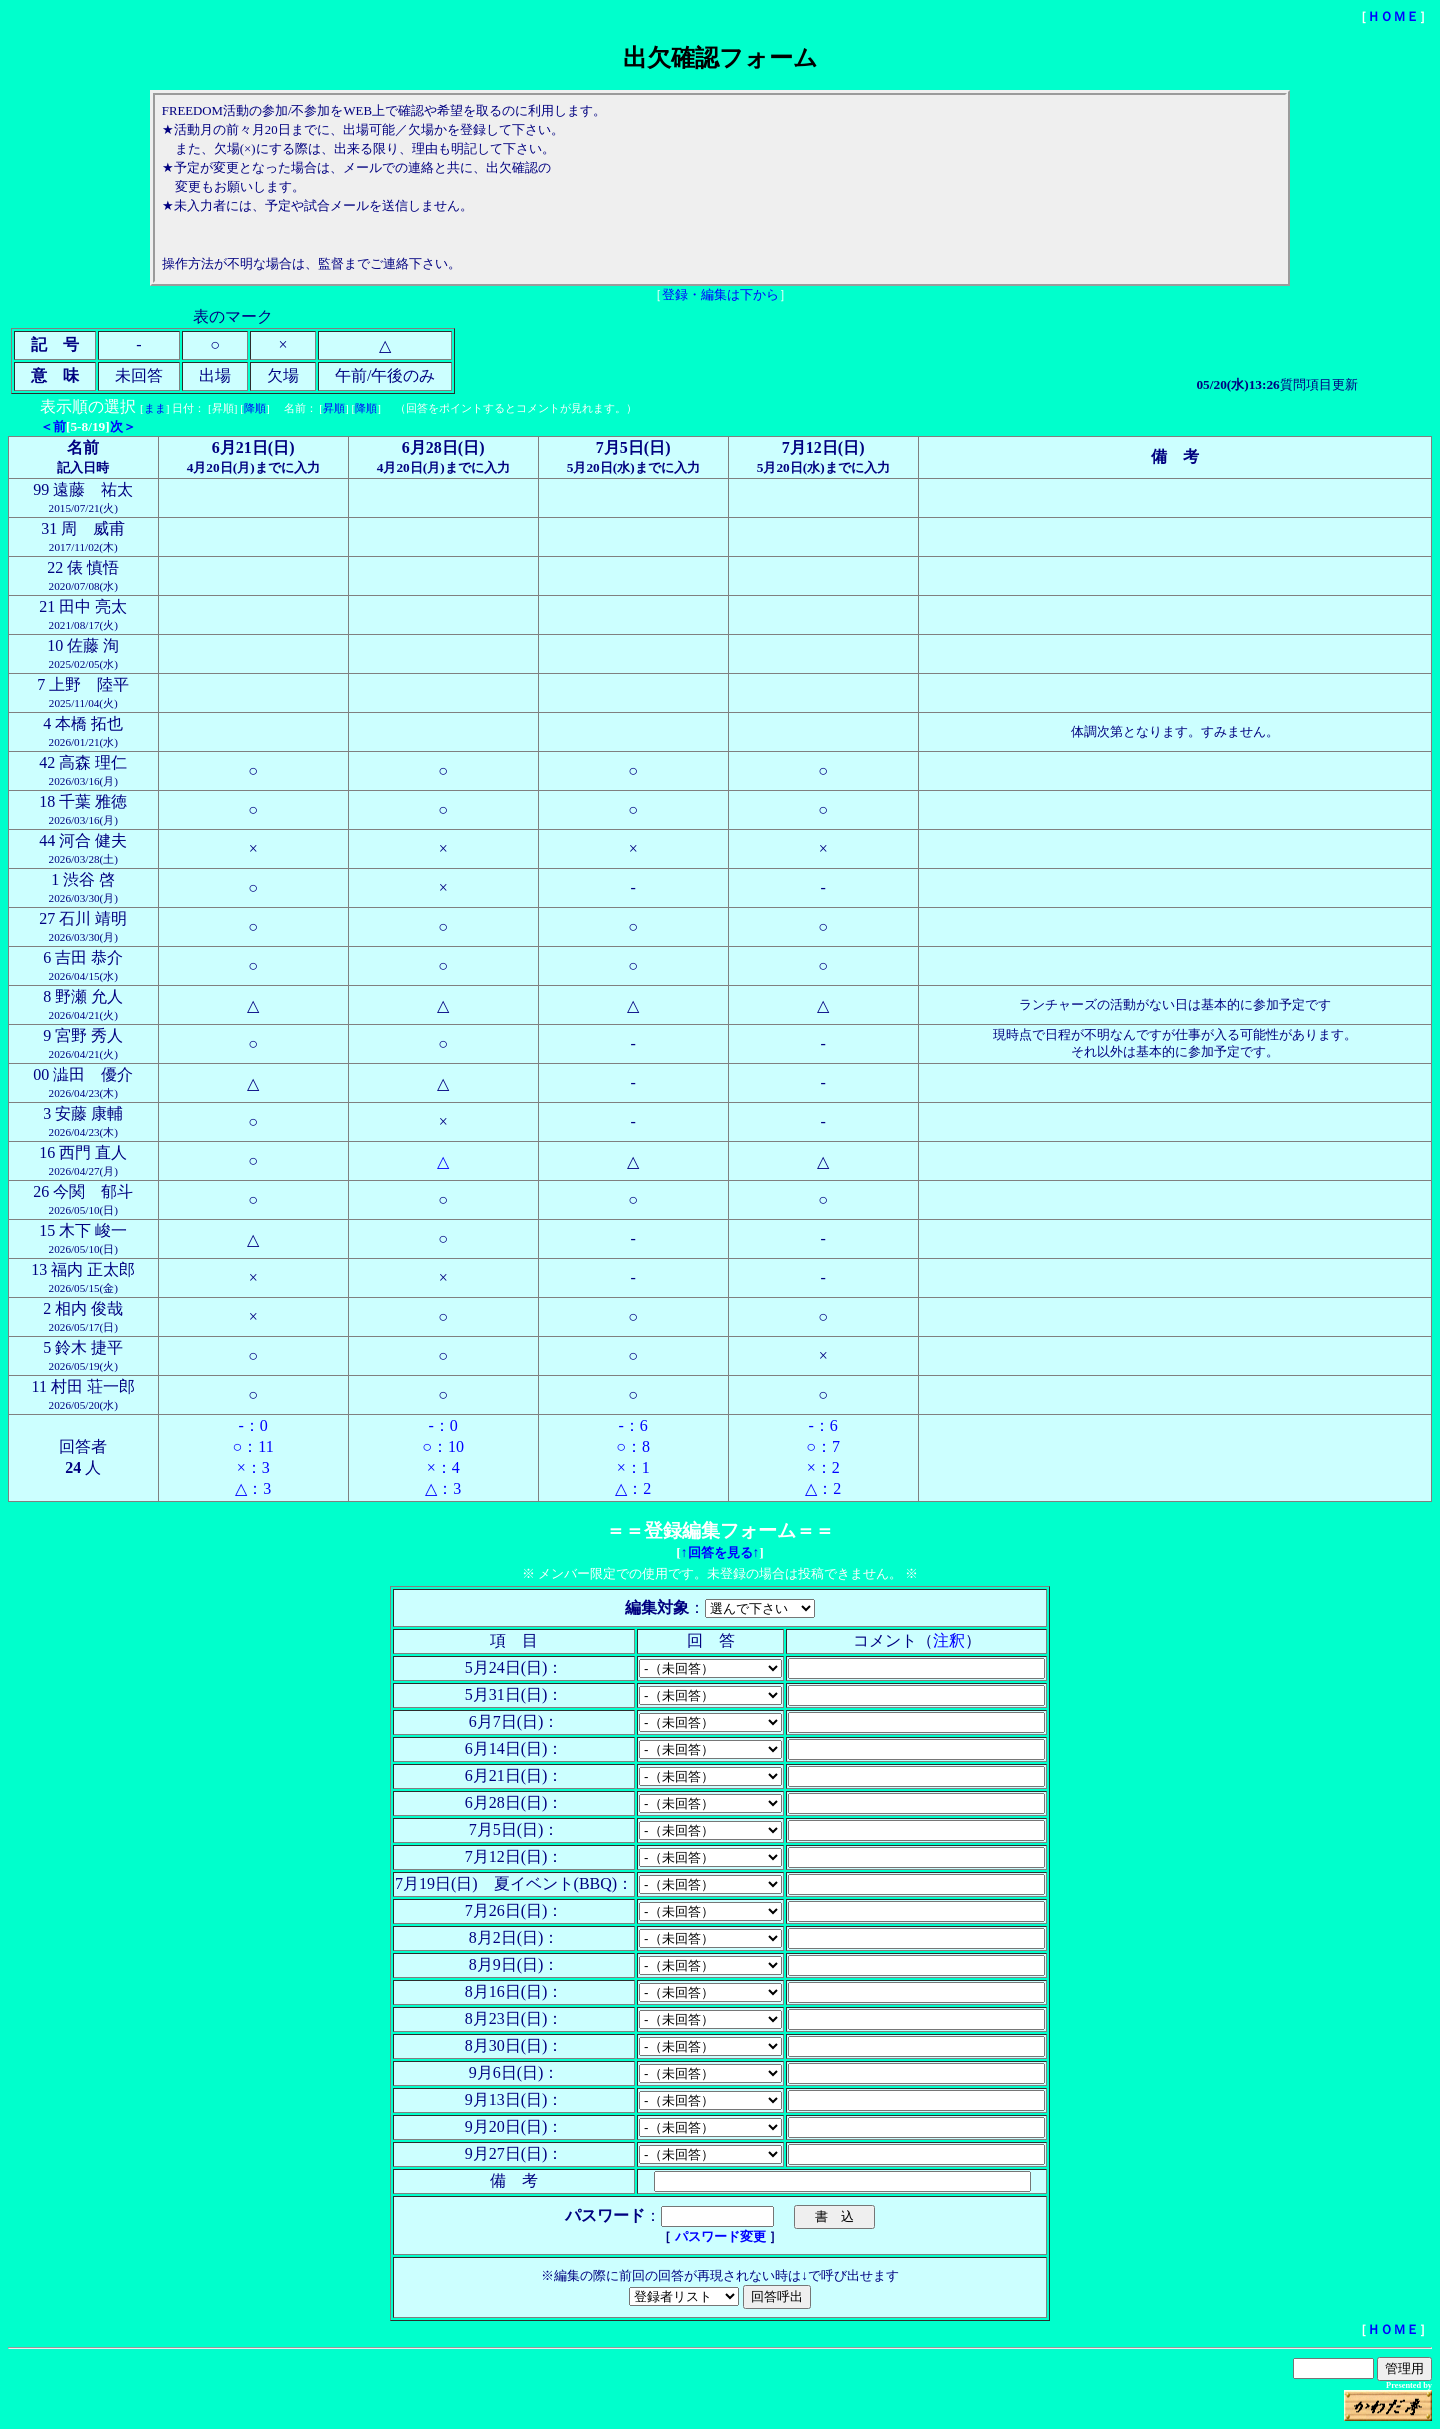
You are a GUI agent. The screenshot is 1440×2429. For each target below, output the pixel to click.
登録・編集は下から (720, 294)
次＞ (123, 426)
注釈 (949, 1640)
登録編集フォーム (720, 1530)
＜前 (53, 426)
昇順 (334, 408)
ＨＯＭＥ (1393, 16)
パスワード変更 (722, 2237)
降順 (255, 408)
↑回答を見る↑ (720, 1552)
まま (155, 408)
